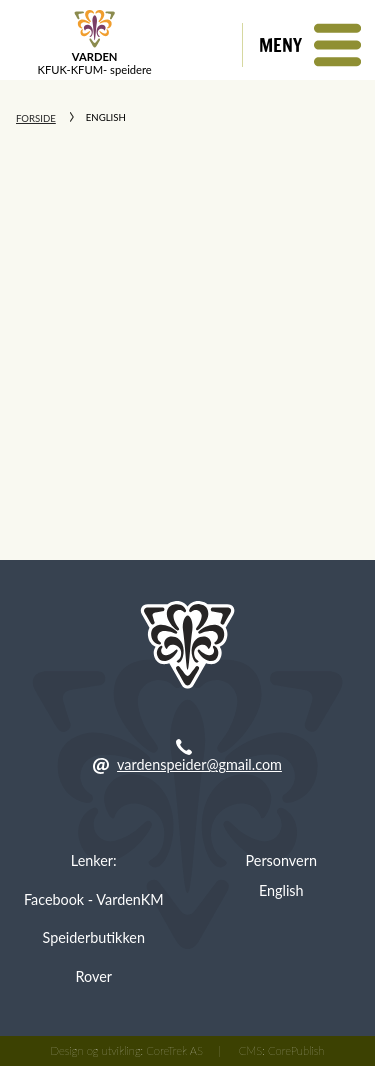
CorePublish (296, 1050)
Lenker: (94, 860)
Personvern (281, 860)
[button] (308, 45)
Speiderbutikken (94, 937)
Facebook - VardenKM (94, 899)
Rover (93, 976)
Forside (36, 118)
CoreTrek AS (174, 1050)
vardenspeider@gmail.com (199, 764)
